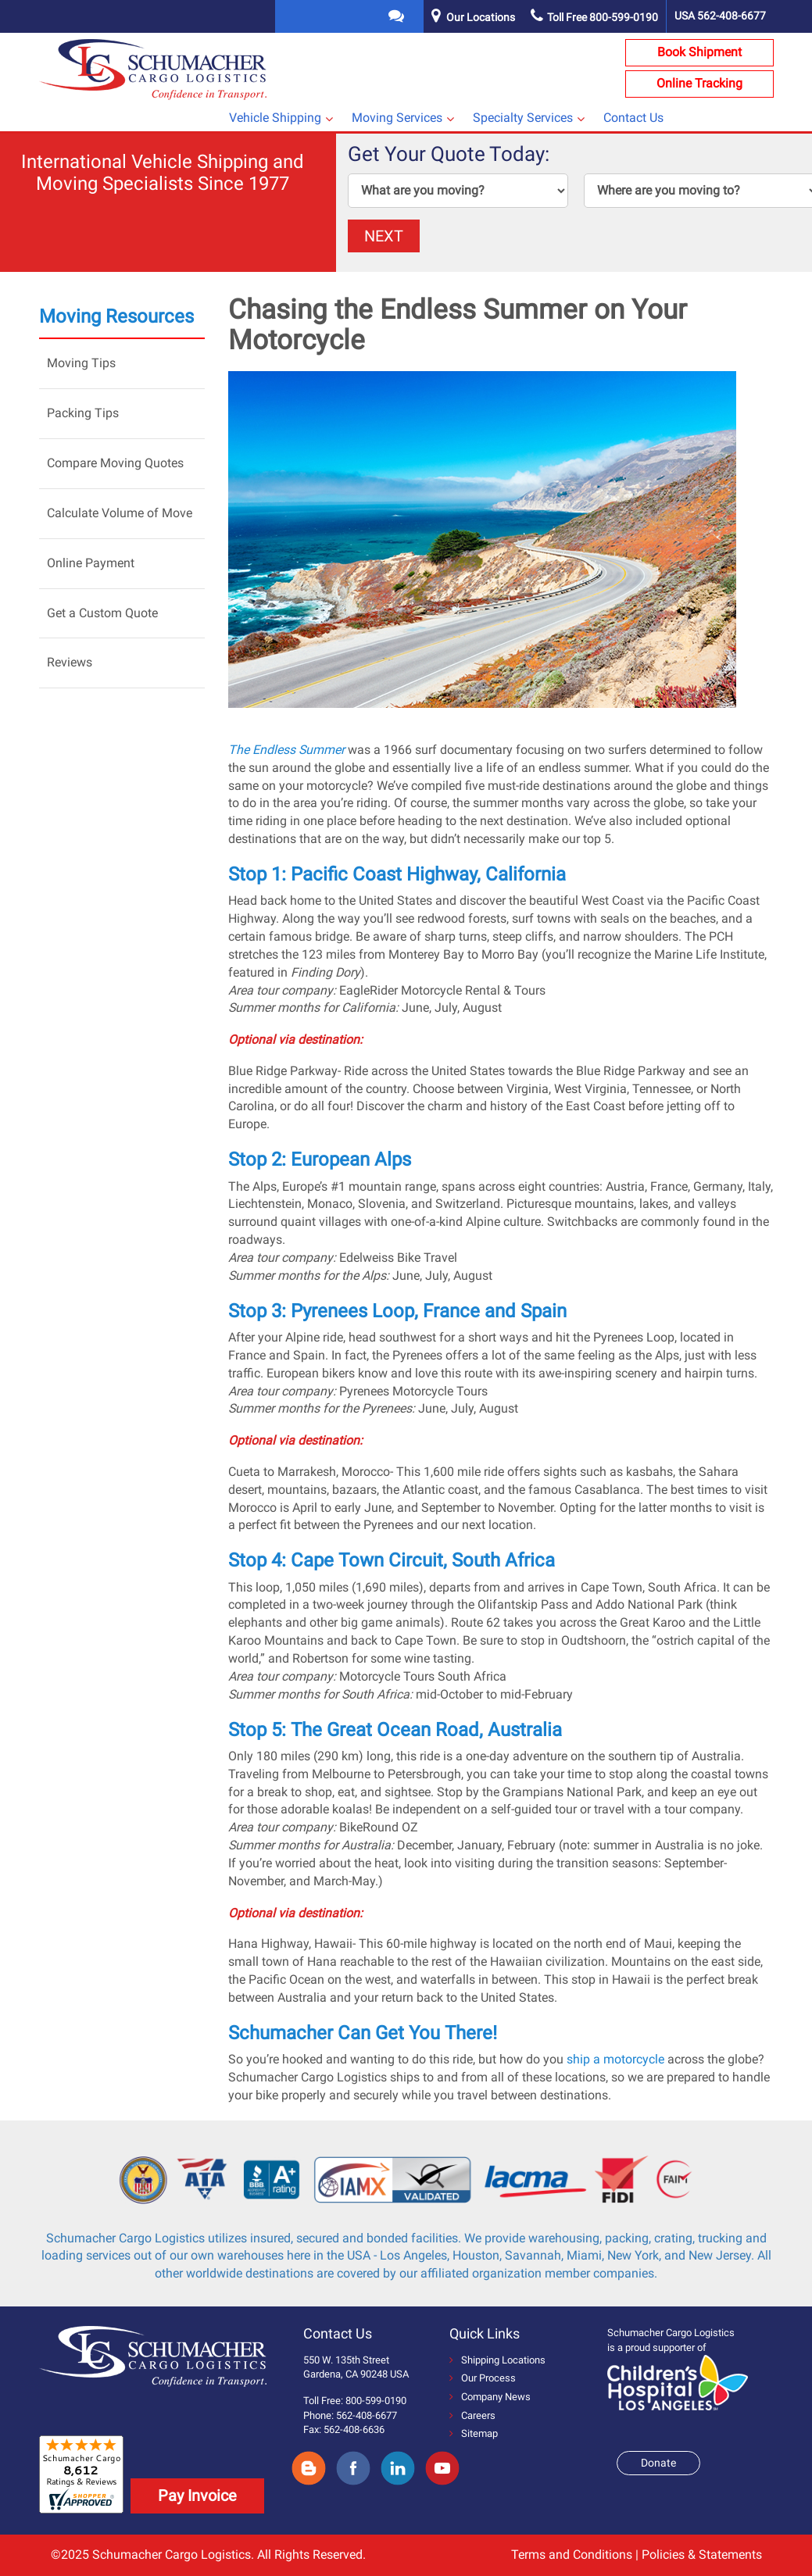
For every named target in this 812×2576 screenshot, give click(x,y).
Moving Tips (81, 362)
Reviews (69, 662)
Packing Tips (83, 413)
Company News (490, 2397)
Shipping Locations (497, 2360)
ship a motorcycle (615, 2059)
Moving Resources (116, 316)
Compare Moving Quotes (115, 463)
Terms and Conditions (571, 2554)
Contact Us (633, 117)
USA (720, 15)
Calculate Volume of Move (119, 513)
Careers (472, 2415)
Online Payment (90, 563)
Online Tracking (699, 83)
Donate (658, 2462)
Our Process (482, 2378)
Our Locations (480, 17)
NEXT (383, 236)
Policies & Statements (702, 2554)
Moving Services (397, 117)
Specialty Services (523, 117)
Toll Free (594, 17)
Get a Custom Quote (102, 613)
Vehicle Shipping (275, 117)
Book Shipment (699, 52)
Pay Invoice (197, 2495)
